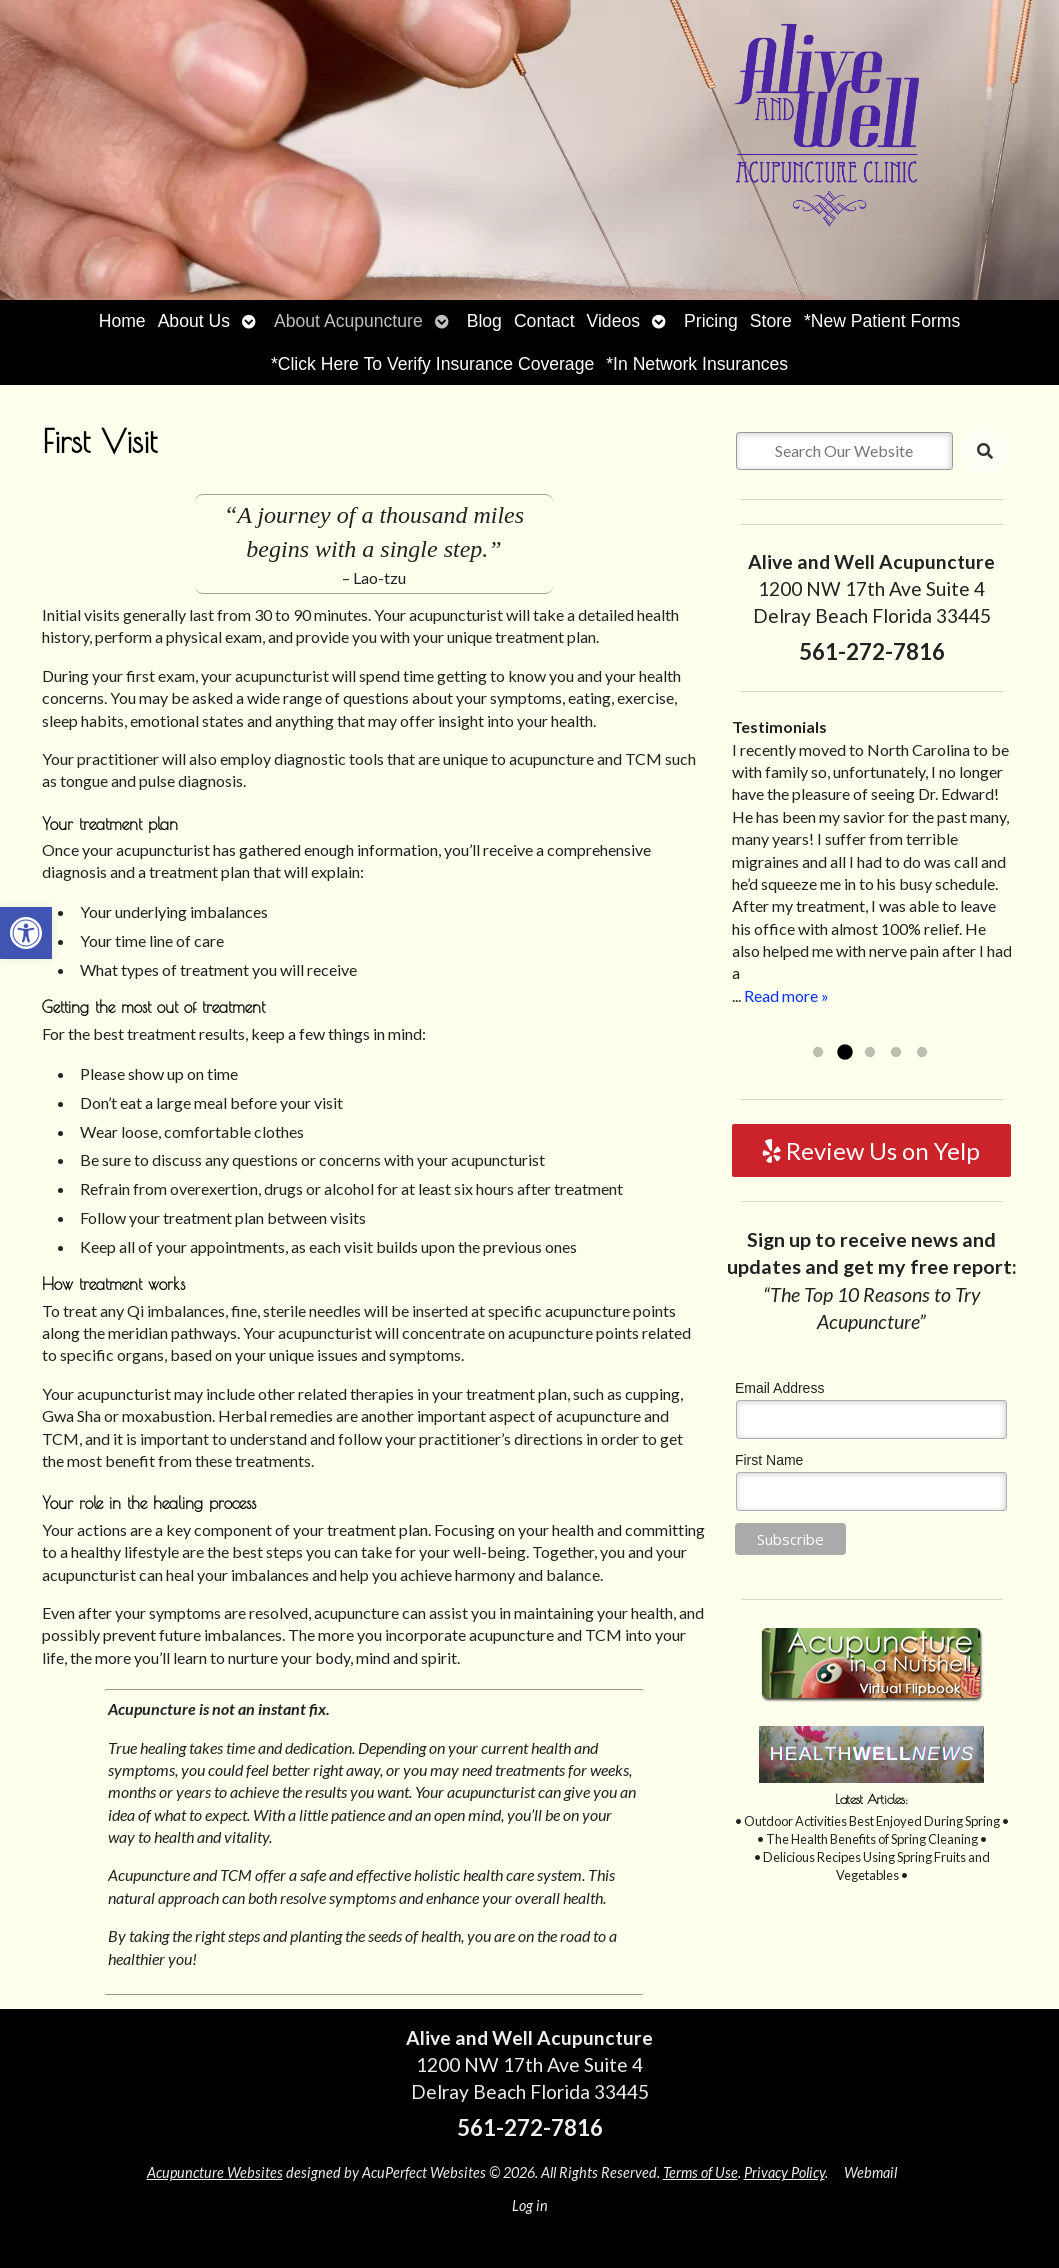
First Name (769, 1460)
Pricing (711, 321)
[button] (26, 933)
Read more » (786, 995)
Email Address (779, 1388)
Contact (544, 321)
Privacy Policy (784, 2172)
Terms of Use (700, 2172)
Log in (530, 2205)
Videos (613, 321)
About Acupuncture (348, 321)
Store (771, 321)
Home (122, 321)
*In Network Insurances (697, 364)
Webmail (870, 2172)
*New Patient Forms (882, 321)
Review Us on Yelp (871, 1150)
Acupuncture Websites (215, 2172)
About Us (194, 321)
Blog (484, 321)
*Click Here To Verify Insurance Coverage (432, 364)
